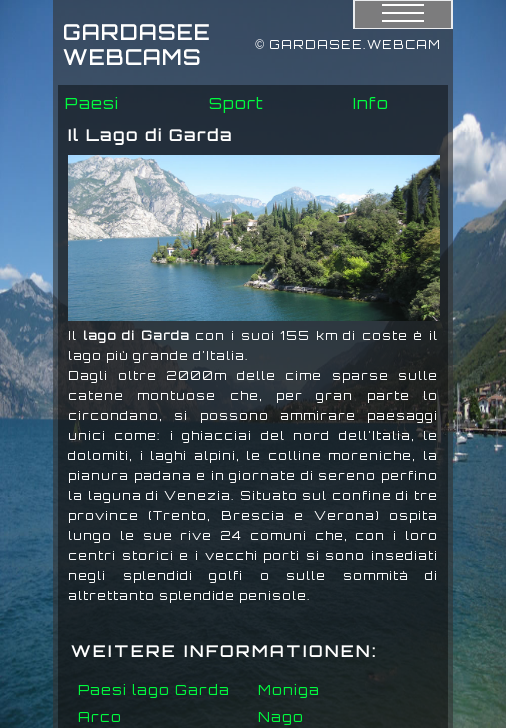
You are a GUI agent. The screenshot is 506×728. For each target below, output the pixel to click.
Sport (236, 103)
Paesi (92, 103)
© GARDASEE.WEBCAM (348, 44)
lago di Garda (136, 335)
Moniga (289, 689)
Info (371, 103)
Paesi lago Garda (154, 689)
